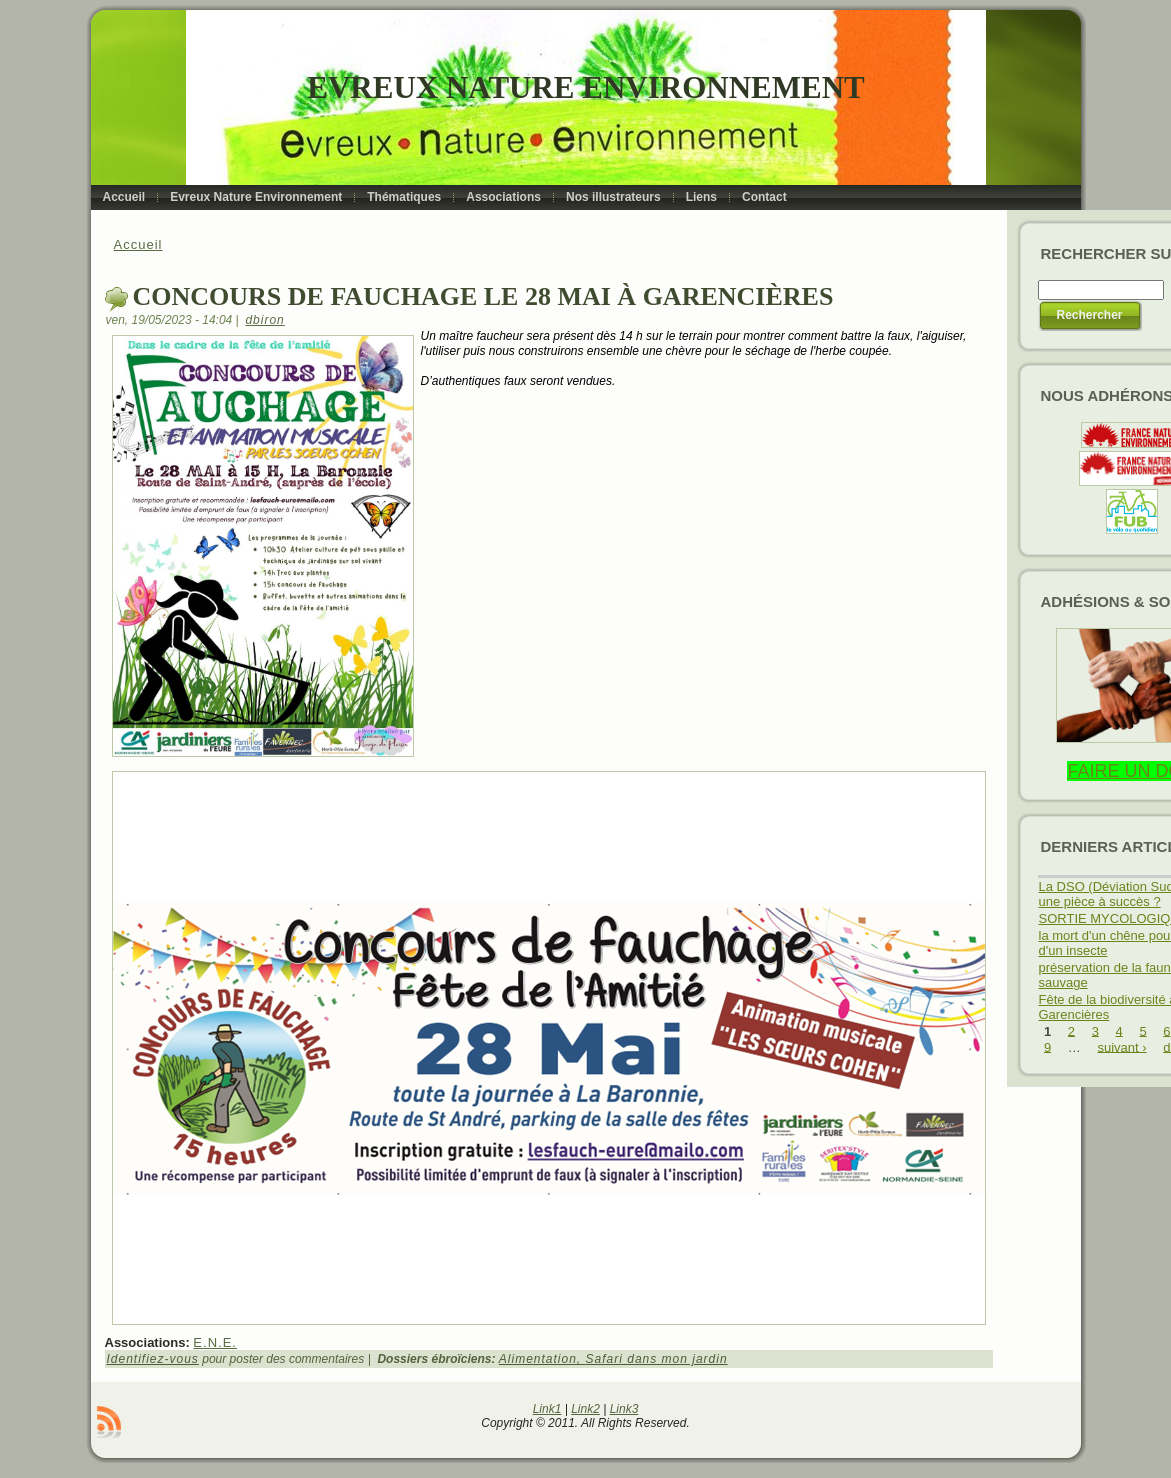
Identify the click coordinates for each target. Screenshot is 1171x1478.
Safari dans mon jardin (657, 1359)
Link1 (547, 1409)
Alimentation (538, 1359)
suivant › (1121, 1046)
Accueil (138, 244)
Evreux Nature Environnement (585, 87)
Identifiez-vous (153, 1359)
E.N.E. (215, 1342)
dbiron (264, 320)
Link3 (624, 1409)
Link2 (585, 1409)
